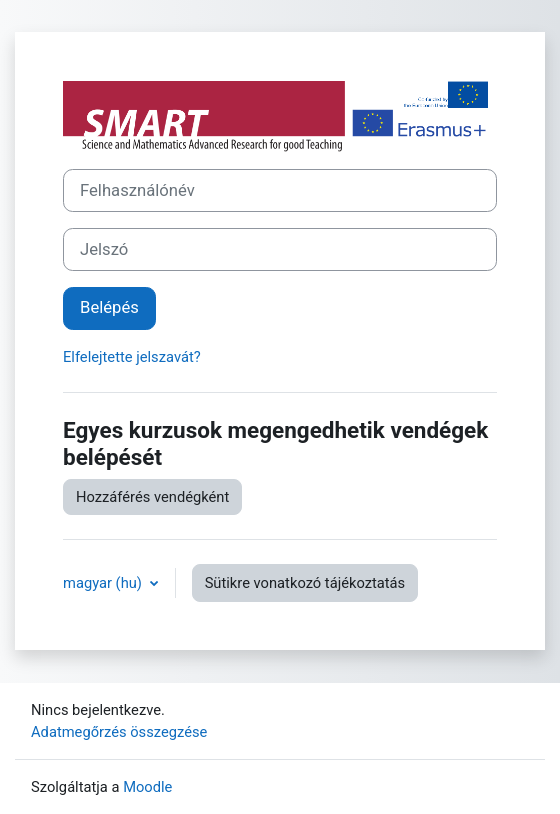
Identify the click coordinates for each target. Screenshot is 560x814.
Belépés (109, 307)
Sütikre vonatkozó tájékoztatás (305, 583)
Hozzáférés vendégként (152, 497)
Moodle (147, 787)
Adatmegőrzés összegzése (119, 732)
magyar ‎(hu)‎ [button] (104, 583)
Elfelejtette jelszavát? (132, 357)
